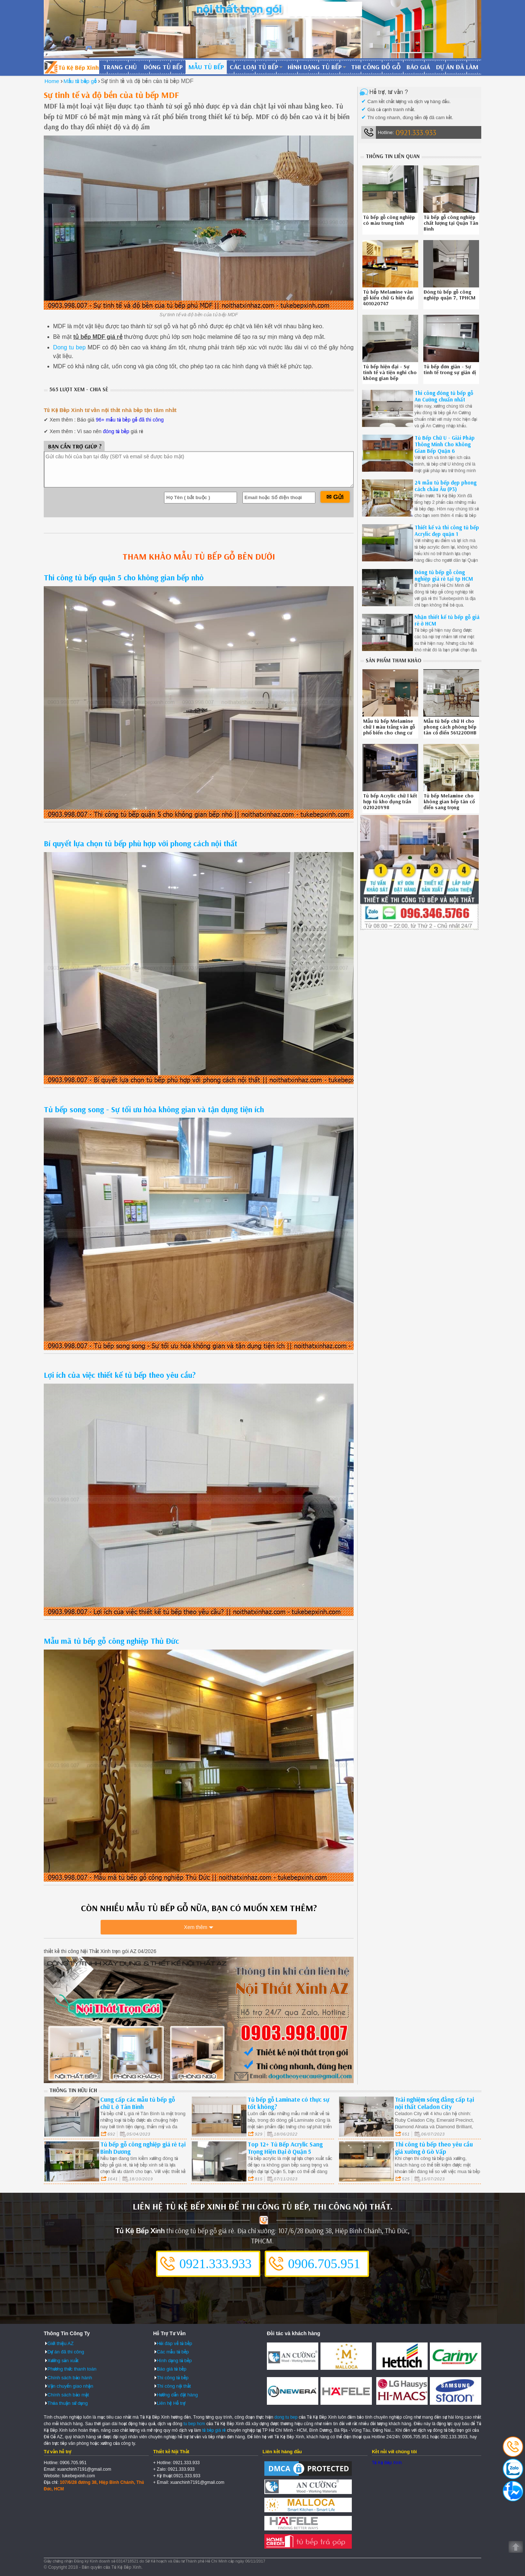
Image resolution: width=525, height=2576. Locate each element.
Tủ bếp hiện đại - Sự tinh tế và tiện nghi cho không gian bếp (390, 372)
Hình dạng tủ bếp (315, 67)
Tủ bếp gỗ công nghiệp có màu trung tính (389, 220)
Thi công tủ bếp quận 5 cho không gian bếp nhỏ (124, 577)
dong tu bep (286, 2416)
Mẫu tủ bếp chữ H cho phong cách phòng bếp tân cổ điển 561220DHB (450, 727)
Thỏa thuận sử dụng (67, 2403)
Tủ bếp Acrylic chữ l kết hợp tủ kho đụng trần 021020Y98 (390, 801)
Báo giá (418, 67)
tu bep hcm (194, 2423)
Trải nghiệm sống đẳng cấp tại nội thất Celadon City (434, 2102)
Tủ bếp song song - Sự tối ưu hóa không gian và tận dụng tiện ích (154, 1109)
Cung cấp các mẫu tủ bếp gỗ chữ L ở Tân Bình (137, 2102)
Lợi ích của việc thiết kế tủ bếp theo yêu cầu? (120, 1375)
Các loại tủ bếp (254, 67)
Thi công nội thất (174, 2385)
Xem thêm (195, 1929)
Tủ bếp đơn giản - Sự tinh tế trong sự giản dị (450, 369)
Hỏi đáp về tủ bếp (174, 2343)
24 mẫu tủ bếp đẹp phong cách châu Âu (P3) (446, 486)
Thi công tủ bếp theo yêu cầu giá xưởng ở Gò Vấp (434, 2147)
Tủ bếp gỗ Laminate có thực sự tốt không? (288, 2102)
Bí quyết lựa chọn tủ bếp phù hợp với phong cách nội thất (140, 843)
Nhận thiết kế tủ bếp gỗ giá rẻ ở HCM (447, 620)
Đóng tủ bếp (163, 67)
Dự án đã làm (457, 67)
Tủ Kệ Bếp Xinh (387, 2462)
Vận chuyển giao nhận (70, 2385)
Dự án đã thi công (65, 2351)
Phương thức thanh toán (71, 2368)
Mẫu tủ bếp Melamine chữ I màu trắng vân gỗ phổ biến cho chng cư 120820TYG (389, 729)
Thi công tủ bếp (172, 2377)
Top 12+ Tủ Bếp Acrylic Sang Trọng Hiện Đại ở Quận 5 (285, 2147)
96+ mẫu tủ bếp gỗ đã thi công (130, 420)
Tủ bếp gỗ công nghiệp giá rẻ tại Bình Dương (143, 2147)
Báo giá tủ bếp (171, 2368)
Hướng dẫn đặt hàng (177, 2394)
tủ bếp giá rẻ (214, 2429)
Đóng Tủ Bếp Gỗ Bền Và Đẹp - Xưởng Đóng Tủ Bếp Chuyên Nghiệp (71, 67)
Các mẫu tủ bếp (173, 2351)
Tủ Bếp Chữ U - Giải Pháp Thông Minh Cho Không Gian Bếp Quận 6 (445, 444)
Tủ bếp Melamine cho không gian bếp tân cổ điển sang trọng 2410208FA (449, 804)
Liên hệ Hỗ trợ (171, 2403)
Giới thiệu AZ (60, 2343)
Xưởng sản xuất (62, 2360)
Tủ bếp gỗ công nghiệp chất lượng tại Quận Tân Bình (451, 223)
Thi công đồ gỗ (376, 67)
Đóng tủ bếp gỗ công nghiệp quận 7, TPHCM (449, 295)
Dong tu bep (69, 347)
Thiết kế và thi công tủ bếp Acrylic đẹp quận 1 (447, 530)
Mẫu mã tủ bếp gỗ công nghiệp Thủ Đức (111, 1641)
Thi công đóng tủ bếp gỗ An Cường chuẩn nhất (444, 396)
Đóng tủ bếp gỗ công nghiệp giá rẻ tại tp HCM (444, 575)
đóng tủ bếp (116, 431)
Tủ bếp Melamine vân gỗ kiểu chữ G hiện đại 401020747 (388, 297)
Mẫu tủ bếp (206, 67)
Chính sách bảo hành (69, 2377)
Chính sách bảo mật (68, 2394)
